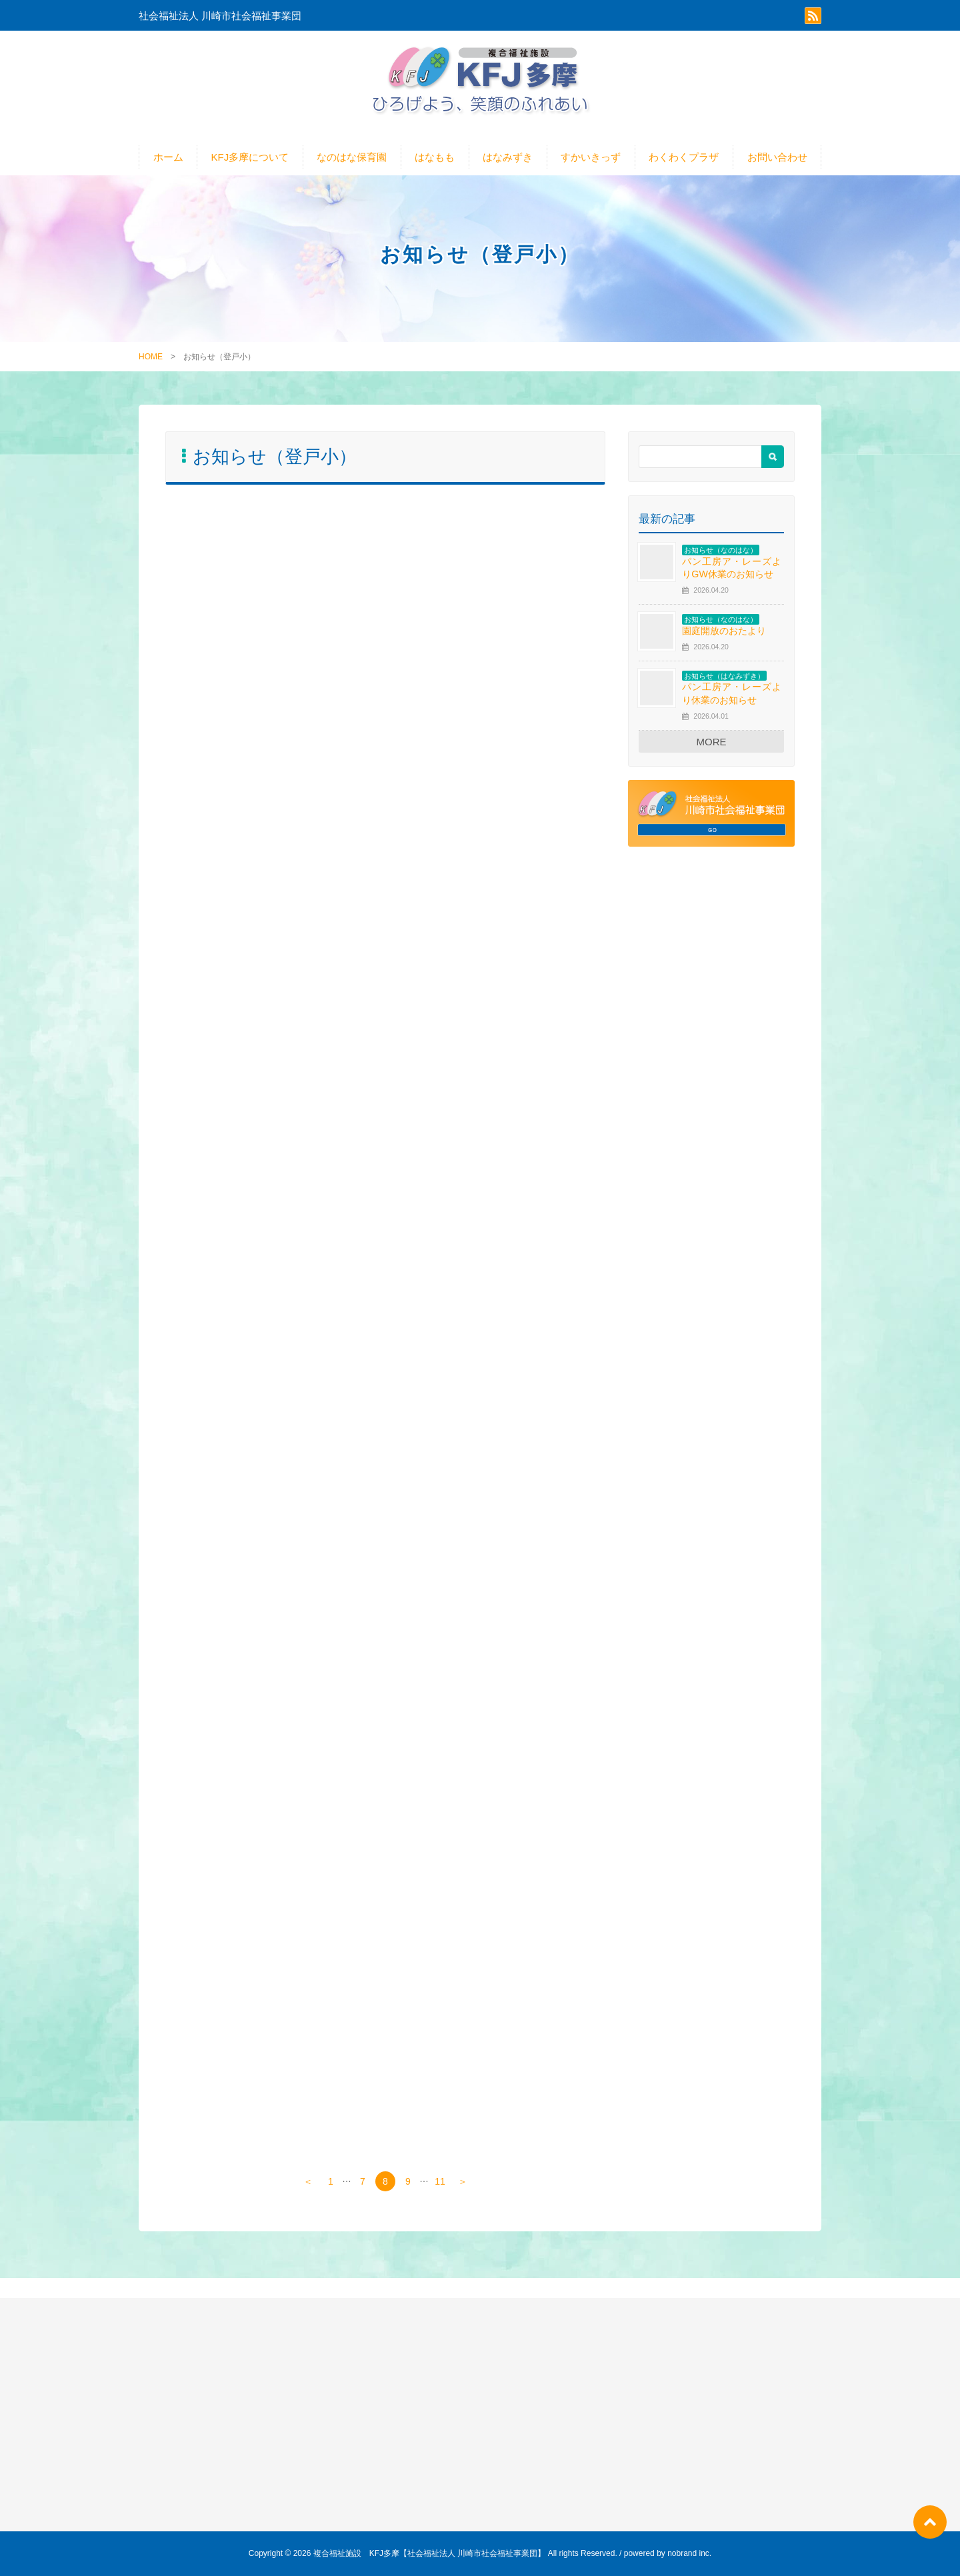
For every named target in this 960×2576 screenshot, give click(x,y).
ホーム (168, 157)
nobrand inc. (689, 2553)
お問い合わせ (777, 157)
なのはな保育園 (352, 157)
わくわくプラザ (684, 157)
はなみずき (508, 157)
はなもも (435, 157)
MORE (712, 741)
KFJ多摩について (250, 157)
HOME (151, 356)
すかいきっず (591, 157)
